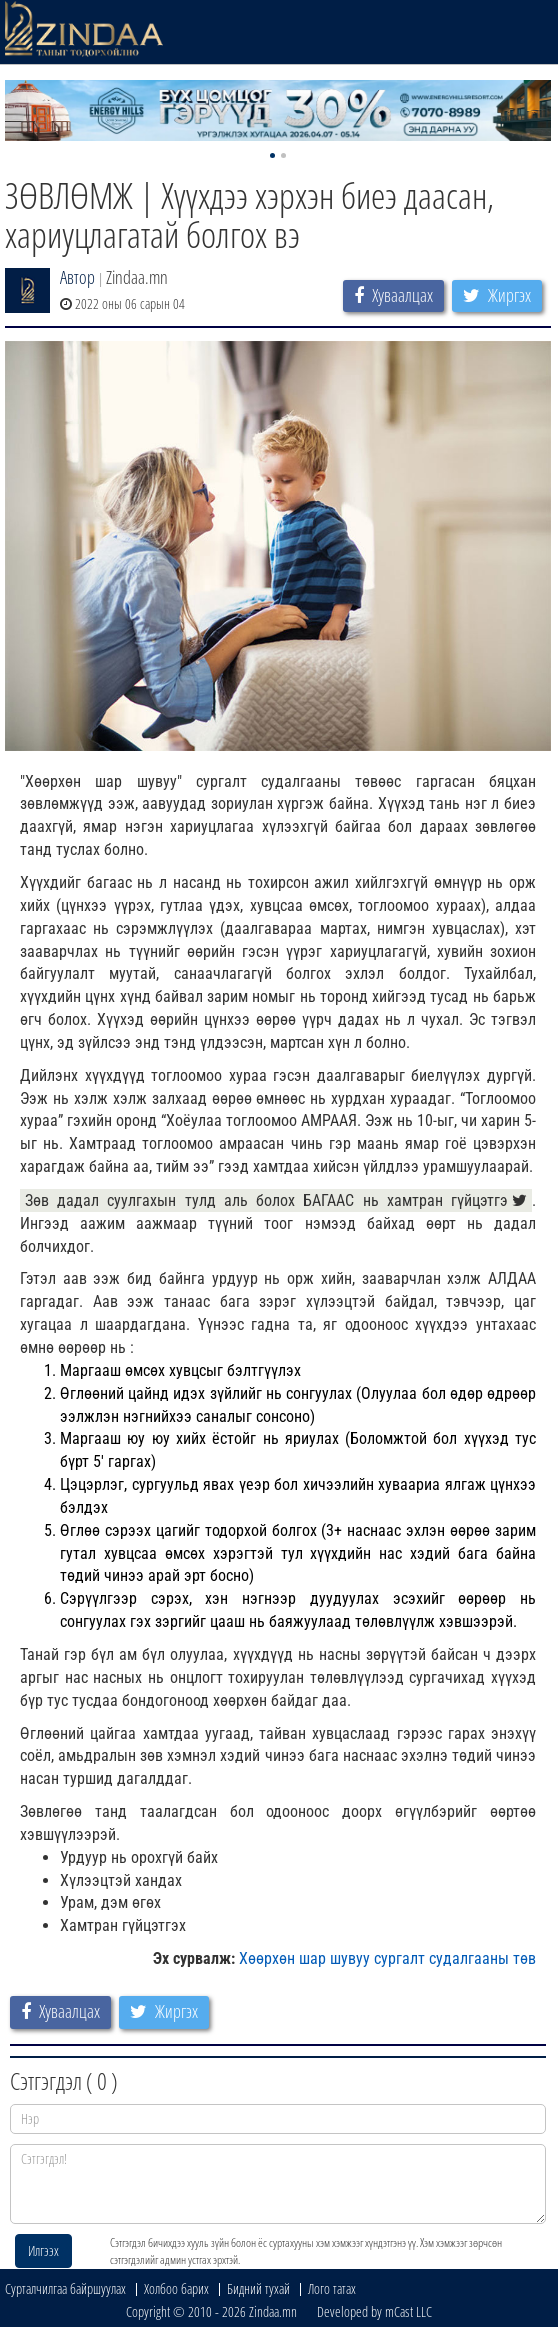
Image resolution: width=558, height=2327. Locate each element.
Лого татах (332, 2288)
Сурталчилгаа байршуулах (65, 2288)
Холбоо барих (176, 2288)
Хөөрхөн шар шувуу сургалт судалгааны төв (387, 1958)
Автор (77, 277)
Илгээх (43, 2250)
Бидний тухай (258, 2288)
